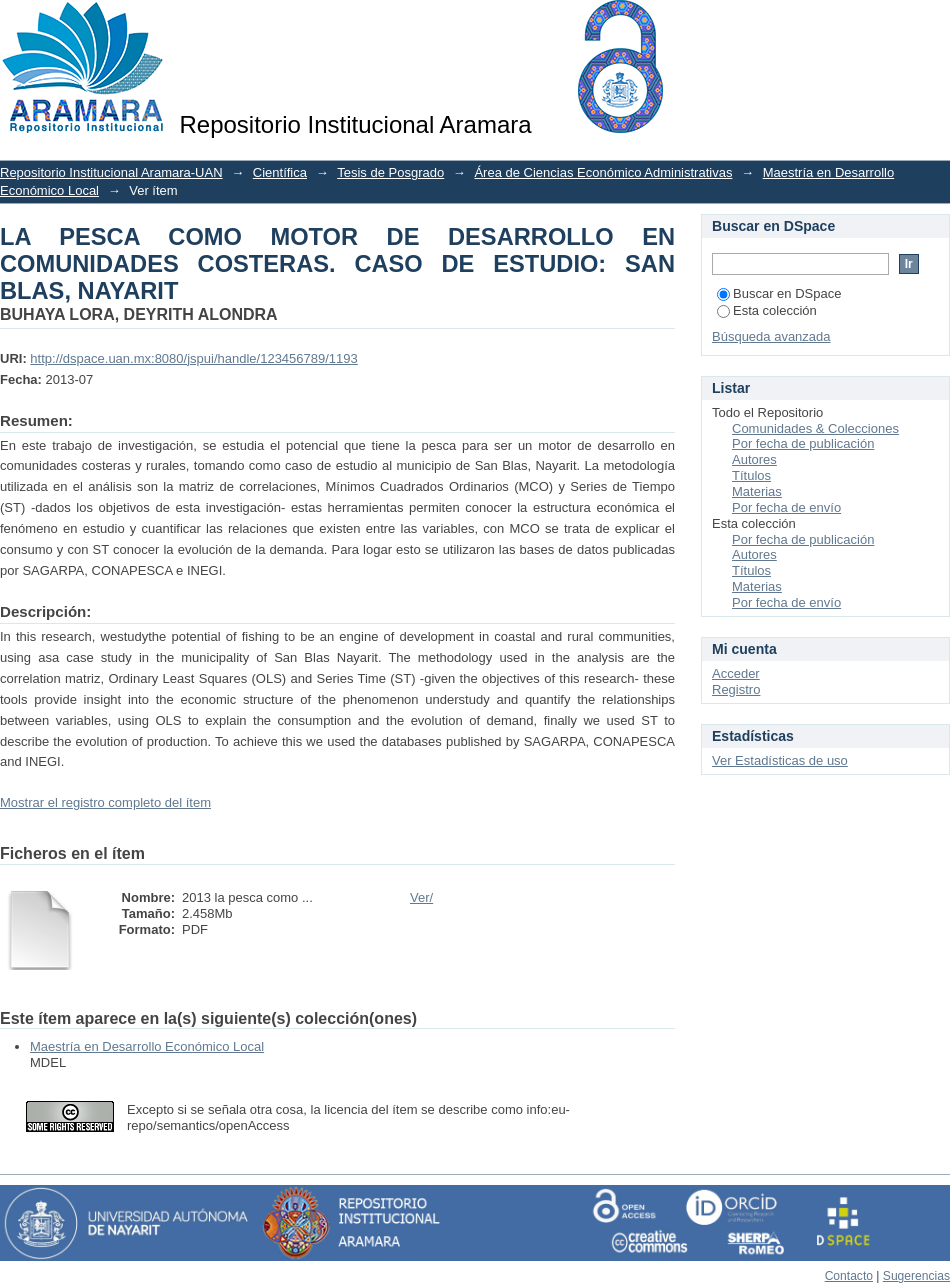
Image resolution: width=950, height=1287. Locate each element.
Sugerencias (916, 1276)
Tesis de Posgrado (390, 172)
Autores (754, 459)
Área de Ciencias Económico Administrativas (603, 172)
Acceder (736, 673)
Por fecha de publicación (803, 443)
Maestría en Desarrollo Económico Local (147, 1046)
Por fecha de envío (786, 507)
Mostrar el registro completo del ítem (105, 802)
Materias (757, 491)
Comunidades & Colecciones (815, 428)
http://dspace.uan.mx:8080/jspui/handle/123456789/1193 (193, 358)
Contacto (849, 1276)
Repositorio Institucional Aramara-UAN (111, 172)
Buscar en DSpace (779, 293)
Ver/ (421, 897)
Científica (280, 172)
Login (934, 24)
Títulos (751, 475)
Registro (736, 689)
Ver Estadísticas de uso (780, 760)
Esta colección (767, 310)
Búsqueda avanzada (771, 336)
